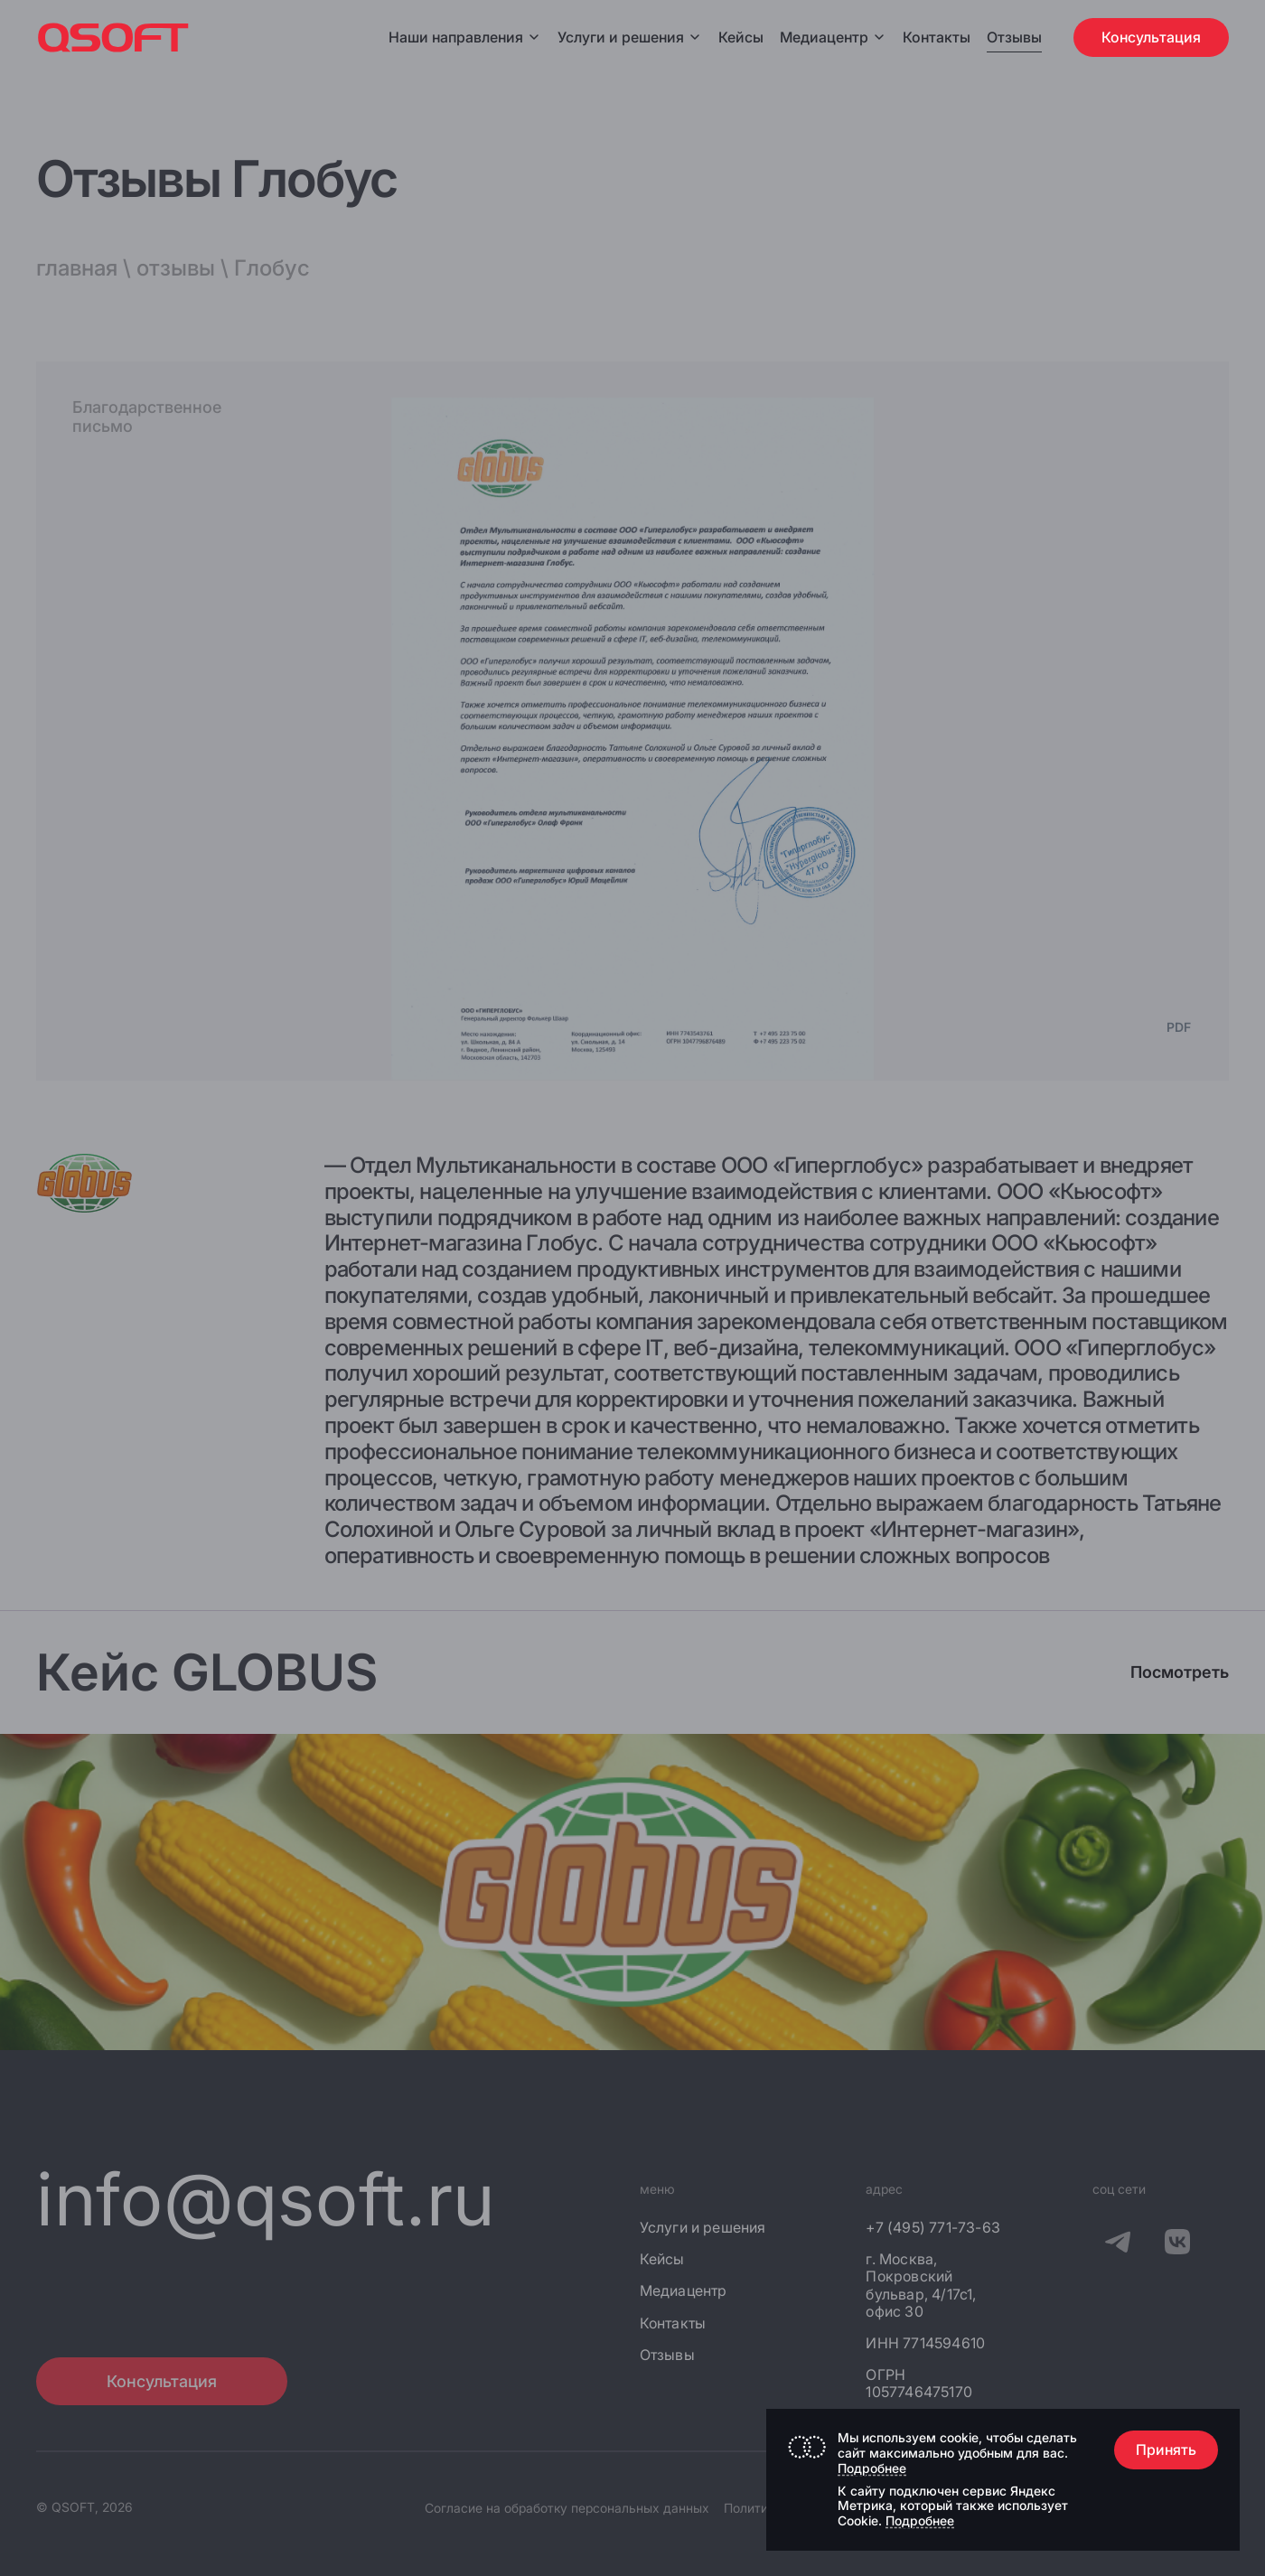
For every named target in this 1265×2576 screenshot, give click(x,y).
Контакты (936, 37)
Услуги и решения (630, 37)
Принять (1166, 2449)
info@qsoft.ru (266, 2199)
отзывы (175, 268)
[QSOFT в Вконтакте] (1177, 2244)
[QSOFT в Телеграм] (1117, 2244)
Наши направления (465, 37)
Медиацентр (824, 37)
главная (76, 268)
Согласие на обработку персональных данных (567, 2507)
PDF (1179, 1027)
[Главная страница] (113, 37)
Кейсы (741, 37)
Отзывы (1014, 37)
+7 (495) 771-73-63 (933, 2227)
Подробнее (872, 2468)
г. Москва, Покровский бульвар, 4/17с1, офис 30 (921, 2285)
